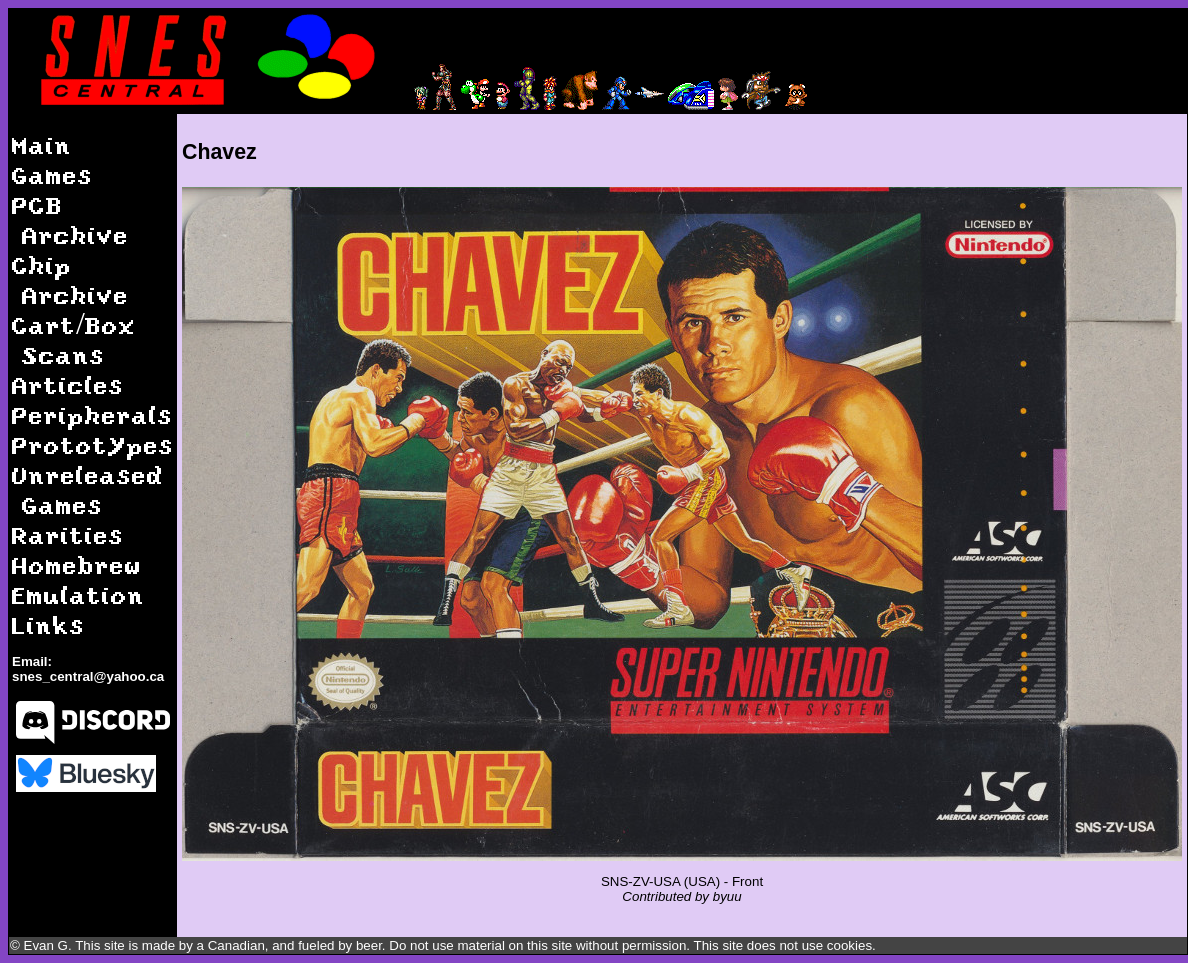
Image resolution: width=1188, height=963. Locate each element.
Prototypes (93, 444)
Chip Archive (70, 279)
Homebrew (77, 564)
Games (52, 174)
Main (42, 144)
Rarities (68, 534)
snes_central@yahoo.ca (88, 676)
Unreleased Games (88, 489)
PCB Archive (70, 219)
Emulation (78, 594)
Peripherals (92, 414)
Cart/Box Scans (74, 339)
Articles (68, 384)
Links (48, 624)
